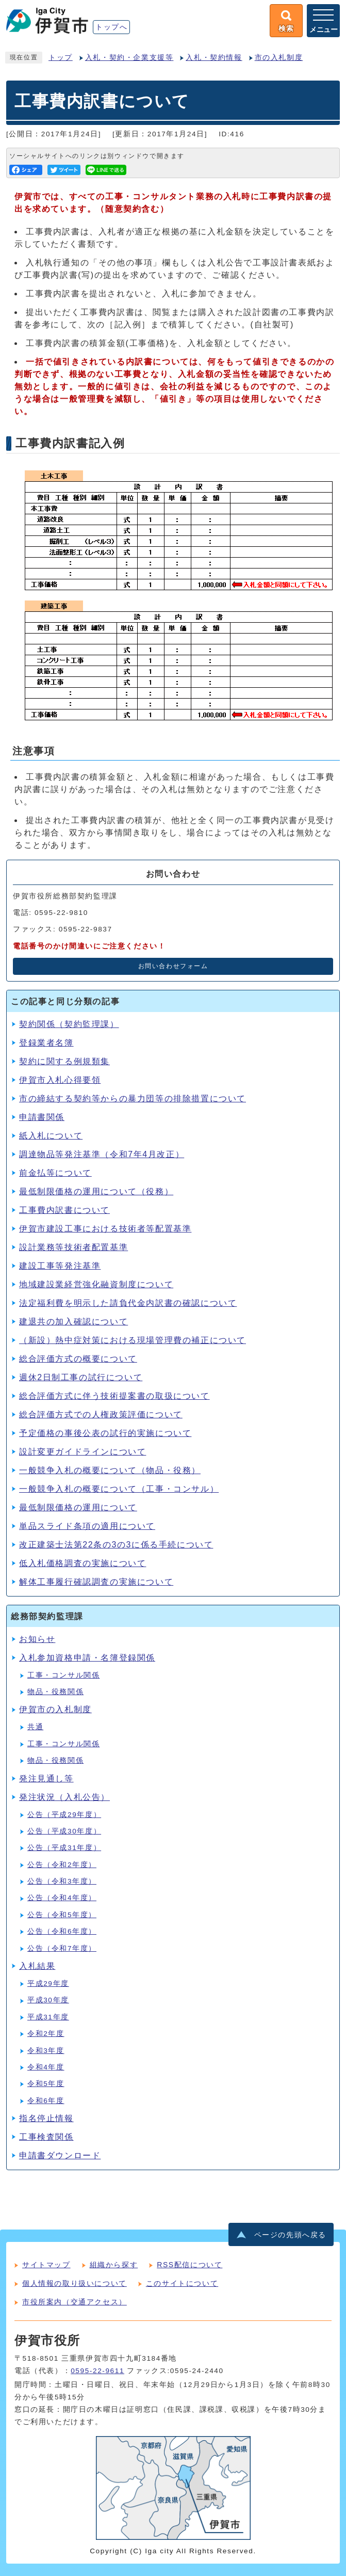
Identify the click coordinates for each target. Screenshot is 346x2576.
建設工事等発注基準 (60, 1265)
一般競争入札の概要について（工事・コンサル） (119, 1488)
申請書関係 (41, 1117)
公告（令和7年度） (61, 1948)
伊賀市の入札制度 (55, 1709)
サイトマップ (46, 2265)
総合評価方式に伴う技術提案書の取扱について (114, 1396)
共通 (35, 1727)
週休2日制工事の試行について (80, 1377)
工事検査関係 (46, 2136)
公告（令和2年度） (61, 1865)
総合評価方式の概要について (78, 1358)
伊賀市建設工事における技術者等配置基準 (105, 1228)
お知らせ (37, 1639)
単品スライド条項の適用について (87, 1526)
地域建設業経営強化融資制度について (96, 1284)
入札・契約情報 (214, 57)
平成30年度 (48, 2000)
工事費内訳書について (64, 1210)
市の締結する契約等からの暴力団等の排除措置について (132, 1098)
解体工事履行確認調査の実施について (96, 1581)
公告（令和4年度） (61, 1898)
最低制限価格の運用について (78, 1507)
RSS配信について (189, 2265)
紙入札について (51, 1135)
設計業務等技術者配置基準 (73, 1247)
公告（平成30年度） (64, 1831)
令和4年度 (45, 2067)
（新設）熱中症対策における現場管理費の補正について (132, 1340)
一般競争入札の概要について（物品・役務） (110, 1470)
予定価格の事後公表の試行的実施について (105, 1433)
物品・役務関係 (55, 1692)
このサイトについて (182, 2283)
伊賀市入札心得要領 (60, 1080)
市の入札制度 (279, 57)
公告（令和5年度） (61, 1915)
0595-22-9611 (97, 2371)
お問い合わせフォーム (173, 966)
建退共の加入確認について (73, 1321)
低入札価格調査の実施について (82, 1563)
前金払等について (55, 1172)
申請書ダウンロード (60, 2155)
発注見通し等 (46, 1778)
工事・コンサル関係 (63, 1675)
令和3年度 (45, 2051)
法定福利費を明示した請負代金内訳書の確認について (128, 1303)
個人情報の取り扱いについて (74, 2283)
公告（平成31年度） (64, 1848)
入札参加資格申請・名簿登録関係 (87, 1657)
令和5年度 (45, 2084)
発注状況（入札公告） (64, 1797)
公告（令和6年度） (61, 1931)
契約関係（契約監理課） (69, 1024)
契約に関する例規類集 (64, 1061)
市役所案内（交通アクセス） (74, 2302)
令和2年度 (45, 2033)
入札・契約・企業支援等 (129, 57)
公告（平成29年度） (64, 1815)
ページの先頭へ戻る (290, 2235)
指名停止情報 (46, 2118)
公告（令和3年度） (61, 1881)
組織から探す (114, 2265)
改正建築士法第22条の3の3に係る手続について (116, 1544)
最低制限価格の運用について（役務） (96, 1191)
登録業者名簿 (46, 1042)
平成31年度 (48, 2017)
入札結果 (37, 1966)
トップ (60, 57)
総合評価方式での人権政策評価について (101, 1414)
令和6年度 (45, 2101)
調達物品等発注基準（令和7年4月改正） (101, 1154)
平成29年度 (48, 1983)
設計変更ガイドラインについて (82, 1451)
